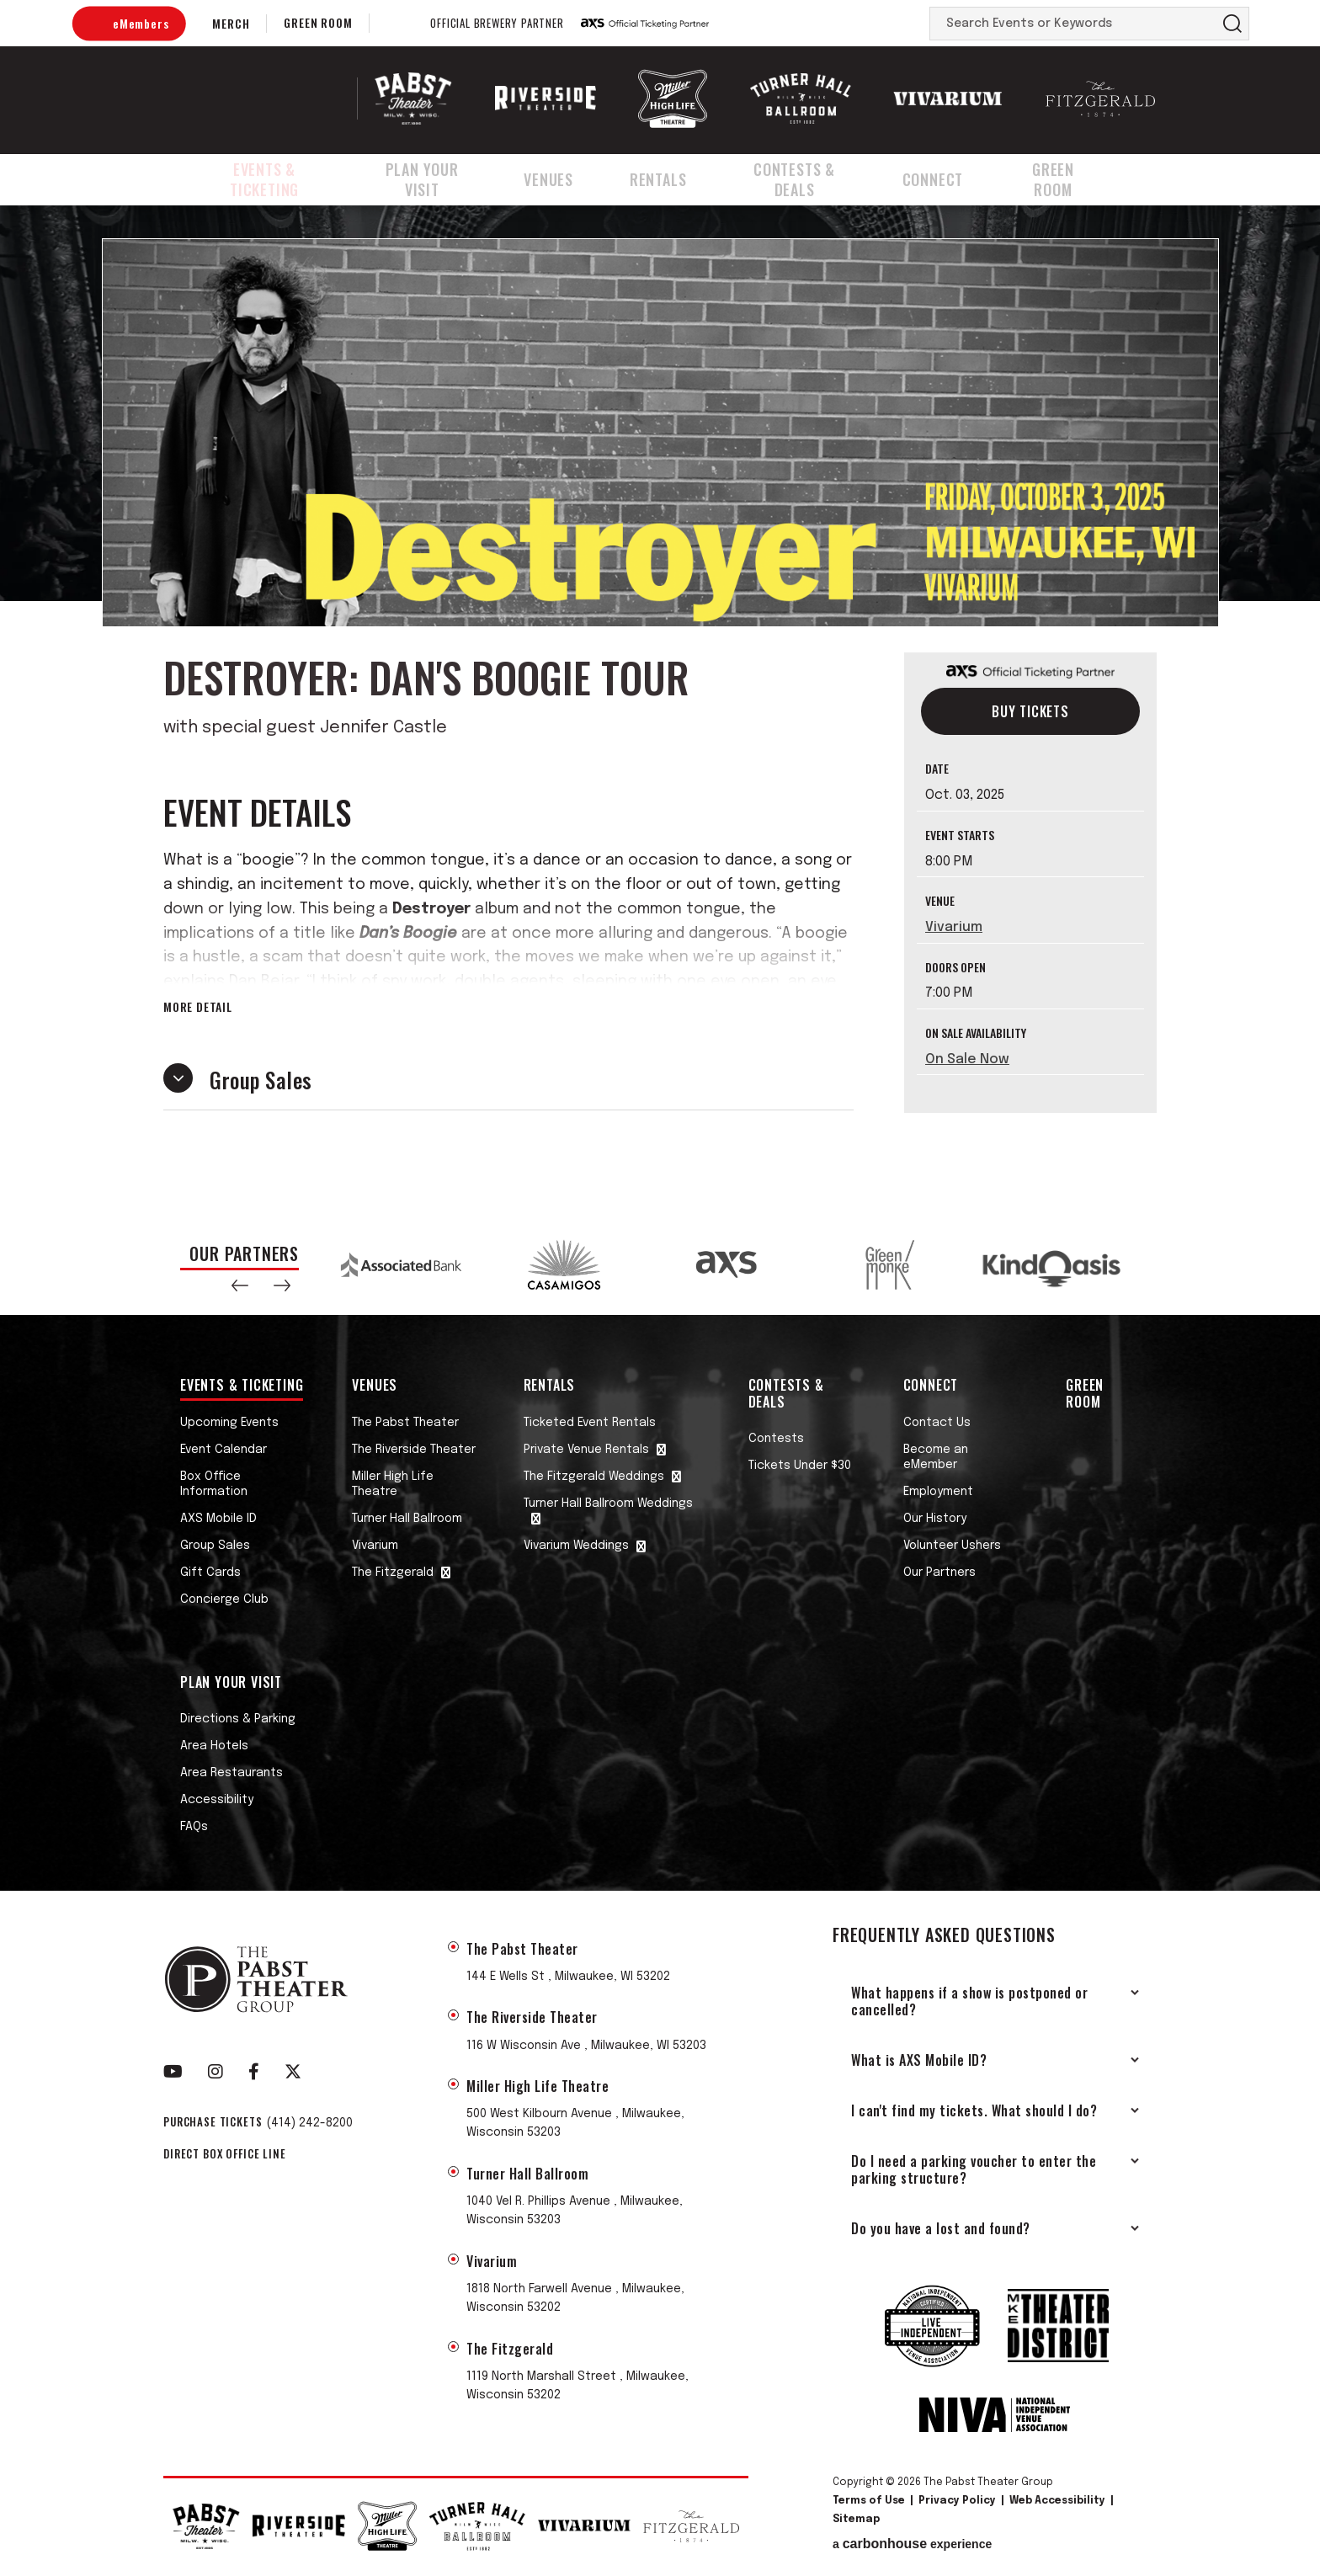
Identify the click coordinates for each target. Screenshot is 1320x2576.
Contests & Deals (813, 179)
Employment (938, 1492)
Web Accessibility (1057, 2501)
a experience (912, 2544)
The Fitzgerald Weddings (594, 1476)
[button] (240, 1285)
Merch (230, 23)
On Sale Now (967, 1059)
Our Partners (939, 1572)
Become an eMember (935, 1457)
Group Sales (215, 1545)
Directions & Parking (237, 1719)
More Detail (197, 1007)
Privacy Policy (957, 2501)
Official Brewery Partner (496, 23)
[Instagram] (215, 2071)
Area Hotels (214, 1746)
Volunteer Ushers (952, 1545)
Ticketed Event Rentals (590, 1423)
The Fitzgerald (393, 1572)
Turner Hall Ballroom (407, 1519)
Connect (956, 179)
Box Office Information (214, 1484)
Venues (571, 179)
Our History (934, 1519)
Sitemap (856, 2520)
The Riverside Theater (414, 1450)
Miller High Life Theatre (393, 1484)
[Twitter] (293, 2071)
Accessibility (216, 1800)
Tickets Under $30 (799, 1466)
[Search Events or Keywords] (1073, 24)
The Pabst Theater (405, 1423)
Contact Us (937, 1423)
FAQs (194, 1827)
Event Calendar (223, 1450)
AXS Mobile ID (218, 1519)
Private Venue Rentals (586, 1450)
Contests (776, 1439)
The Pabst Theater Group (270, 98)
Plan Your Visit (442, 179)
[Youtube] (173, 2071)
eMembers (140, 23)
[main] (660, 709)
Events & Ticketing (269, 179)
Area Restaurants (231, 1773)
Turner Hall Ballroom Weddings (608, 1503)
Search (1232, 23)
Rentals (673, 179)
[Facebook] (253, 2071)
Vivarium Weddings (576, 1545)
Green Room (318, 22)
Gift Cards (210, 1572)
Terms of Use (869, 2501)
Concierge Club (224, 1599)
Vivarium (953, 927)
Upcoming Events (229, 1423)
